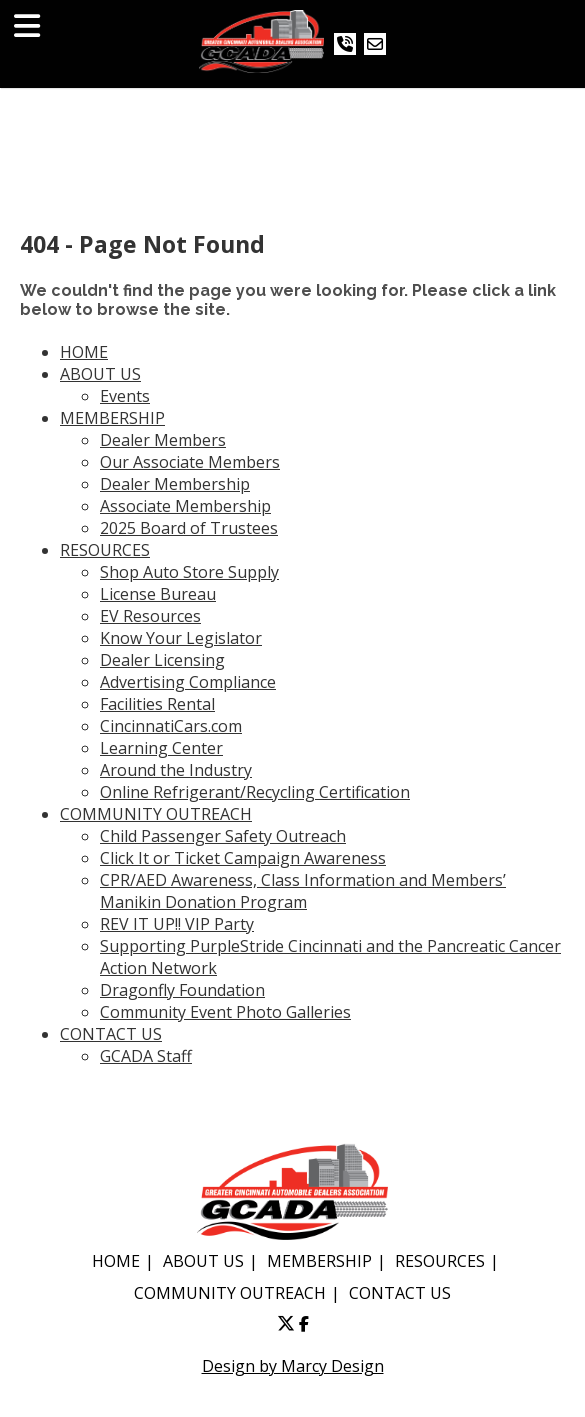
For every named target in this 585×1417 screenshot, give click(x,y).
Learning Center (161, 748)
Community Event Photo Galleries (225, 1012)
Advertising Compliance (188, 682)
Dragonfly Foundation (182, 990)
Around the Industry (176, 770)
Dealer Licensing (162, 660)
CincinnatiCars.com (171, 726)
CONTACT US (111, 1034)
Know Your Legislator (181, 638)
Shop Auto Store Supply (189, 572)
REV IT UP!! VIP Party (177, 924)
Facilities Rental (157, 704)
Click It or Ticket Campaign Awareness (243, 858)
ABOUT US (100, 374)
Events (125, 396)
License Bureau (158, 594)
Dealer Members (163, 440)
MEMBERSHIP (112, 418)
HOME (84, 352)
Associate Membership (185, 506)
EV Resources (150, 616)
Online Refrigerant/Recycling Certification (255, 792)
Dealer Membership (175, 484)
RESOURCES (105, 550)
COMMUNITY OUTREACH (156, 814)
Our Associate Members (190, 462)
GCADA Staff (146, 1056)
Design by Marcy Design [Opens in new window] (293, 1366)
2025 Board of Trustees (189, 528)
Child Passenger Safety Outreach (223, 836)
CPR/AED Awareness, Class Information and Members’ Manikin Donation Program (303, 891)
